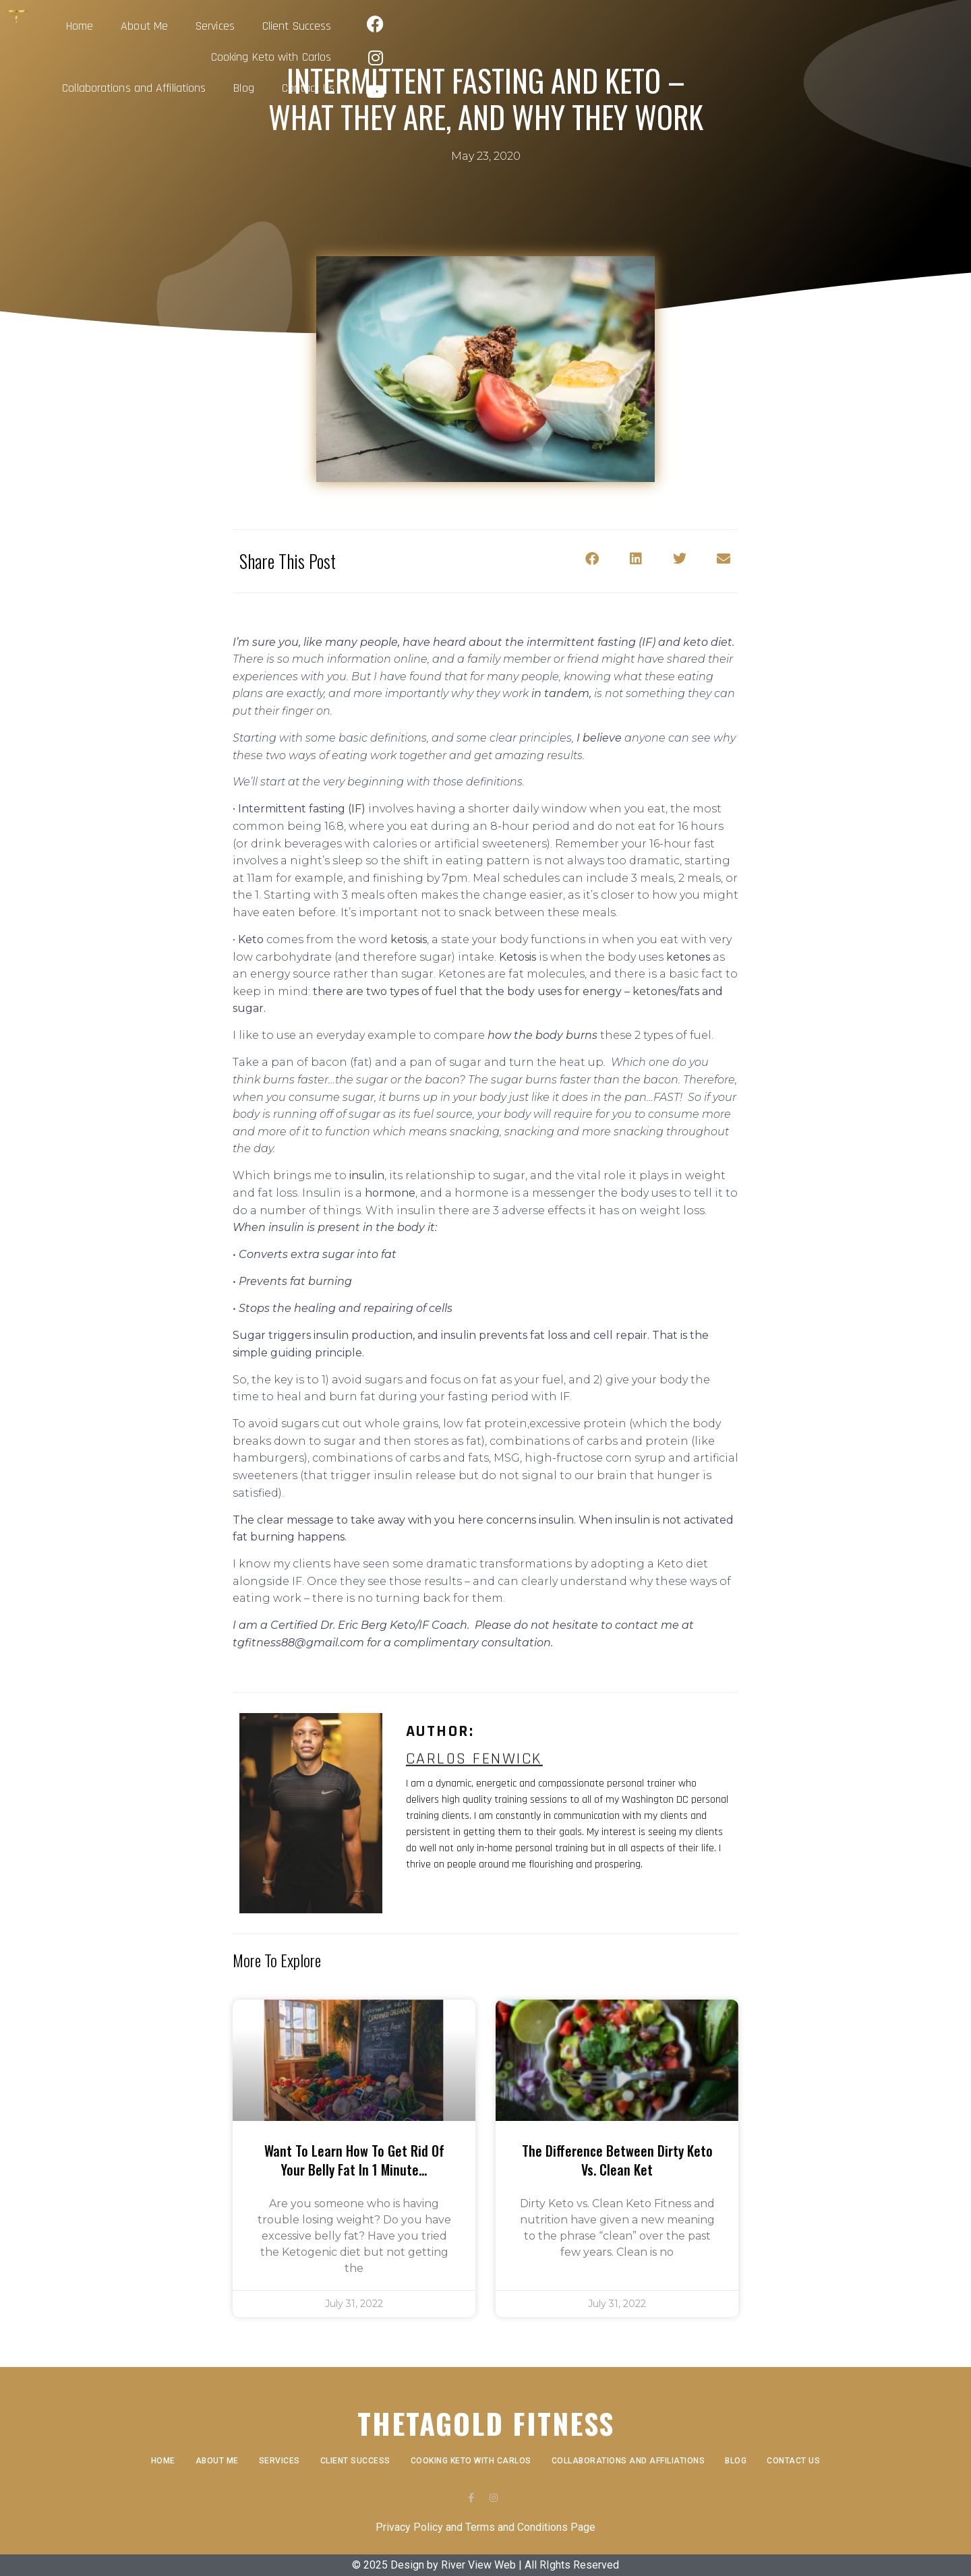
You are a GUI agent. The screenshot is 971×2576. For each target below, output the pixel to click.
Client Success (397, 22)
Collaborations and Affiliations (679, 22)
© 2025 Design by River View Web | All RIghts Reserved (485, 2564)
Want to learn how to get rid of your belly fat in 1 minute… (354, 2160)
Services (316, 22)
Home (180, 22)
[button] (592, 558)
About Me (245, 22)
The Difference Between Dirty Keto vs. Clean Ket (617, 2160)
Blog (789, 22)
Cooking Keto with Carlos (520, 22)
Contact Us (776, 53)
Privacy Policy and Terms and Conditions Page (485, 2527)
